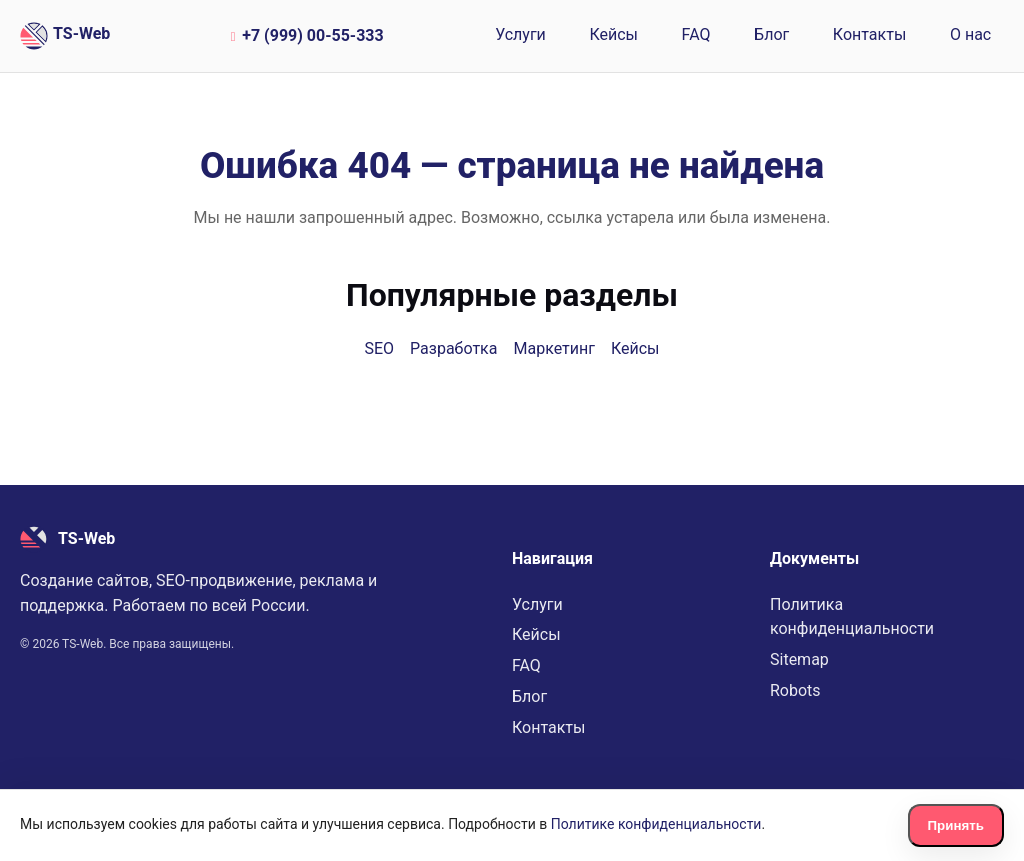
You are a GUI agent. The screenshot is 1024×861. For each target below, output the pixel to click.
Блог (771, 34)
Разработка (453, 348)
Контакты (869, 34)
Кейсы (613, 34)
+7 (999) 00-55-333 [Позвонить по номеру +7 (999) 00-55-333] (304, 35)
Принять (956, 825)
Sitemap (799, 659)
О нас (970, 34)
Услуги (520, 34)
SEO (379, 348)
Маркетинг (553, 348)
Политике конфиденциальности (656, 824)
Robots (795, 690)
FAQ (696, 34)
